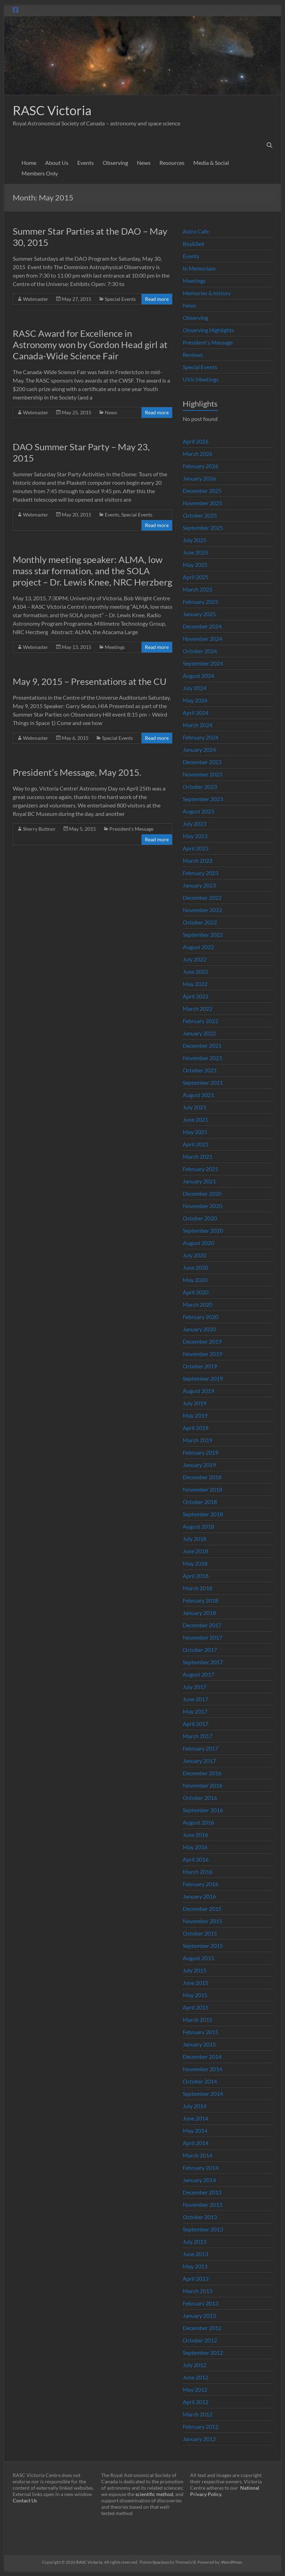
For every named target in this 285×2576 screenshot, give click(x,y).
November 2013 (202, 2204)
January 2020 (199, 1329)
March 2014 (197, 2155)
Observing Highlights (208, 330)
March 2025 (197, 589)
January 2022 (199, 1033)
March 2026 (197, 453)
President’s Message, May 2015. (77, 772)
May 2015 (195, 1995)
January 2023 (199, 885)
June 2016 (195, 1834)
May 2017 (195, 1711)
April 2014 (195, 2143)
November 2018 (202, 1489)
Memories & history (207, 293)
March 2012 (197, 2414)
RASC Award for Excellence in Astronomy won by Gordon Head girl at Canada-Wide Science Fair (90, 344)
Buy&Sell (193, 243)
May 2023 (195, 835)
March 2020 (197, 1304)
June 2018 (195, 1551)
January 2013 (199, 2315)
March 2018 (197, 1588)
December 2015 (202, 1908)
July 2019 (194, 1403)
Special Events (120, 299)
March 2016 (197, 1871)
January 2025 (199, 614)
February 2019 (200, 1452)
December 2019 (202, 1341)
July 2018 (194, 1538)
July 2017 (194, 1686)
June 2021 (195, 1119)
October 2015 (200, 1933)
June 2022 (195, 971)
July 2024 (194, 688)
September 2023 (203, 798)
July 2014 (194, 2106)
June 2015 (195, 1982)
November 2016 (202, 1785)
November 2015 (202, 1921)
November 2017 (202, 1637)
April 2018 (195, 1575)
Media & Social (211, 162)
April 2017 (195, 1723)
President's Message (131, 829)
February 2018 (200, 1600)
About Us (56, 162)
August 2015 (198, 1958)
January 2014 (199, 2179)
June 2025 (195, 552)
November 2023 (202, 774)
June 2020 (195, 1267)
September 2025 (203, 527)
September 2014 (203, 2093)
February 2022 (200, 1020)
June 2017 (195, 1699)
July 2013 (194, 2241)
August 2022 (198, 946)
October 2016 (200, 1797)
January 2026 (199, 478)
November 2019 (202, 1353)
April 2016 (195, 1859)
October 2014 (200, 2081)
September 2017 (203, 1662)
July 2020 (194, 1255)
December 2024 (202, 626)
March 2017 (197, 1736)
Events (85, 162)
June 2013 (195, 2253)
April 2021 (195, 1144)
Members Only (40, 173)
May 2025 (195, 564)
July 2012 (194, 2364)
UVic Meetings (201, 379)
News (144, 162)
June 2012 (195, 2377)
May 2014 (195, 2130)
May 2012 (195, 2389)
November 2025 (202, 503)
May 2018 (195, 1563)
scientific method (154, 2494)
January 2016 (199, 1896)
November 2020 (202, 1205)
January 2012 (199, 2438)
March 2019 (197, 1440)
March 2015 (197, 2019)
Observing (115, 162)
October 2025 (200, 515)
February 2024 (200, 737)
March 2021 (197, 1156)
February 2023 (200, 872)
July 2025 (194, 540)
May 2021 (195, 1131)
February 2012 (200, 2426)
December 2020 (202, 1193)
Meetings (115, 647)
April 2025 (195, 577)
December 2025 (202, 490)
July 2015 (194, 1970)
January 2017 (199, 1760)
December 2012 (202, 2327)
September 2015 (203, 1945)
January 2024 (199, 749)
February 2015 (200, 2032)
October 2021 (200, 1070)
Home (29, 162)
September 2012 (203, 2352)
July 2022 (194, 959)
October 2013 (200, 2216)
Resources (171, 162)
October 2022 (200, 922)
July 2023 (194, 823)
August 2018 (198, 1526)
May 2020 (195, 1279)
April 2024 (195, 712)
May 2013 (195, 2266)
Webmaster (35, 299)
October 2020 (200, 1218)
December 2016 (202, 1773)
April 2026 (195, 441)
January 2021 (199, 1181)
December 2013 (202, 2192)
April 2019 (195, 1427)
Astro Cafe (196, 231)
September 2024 (203, 663)
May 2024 (195, 700)
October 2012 (200, 2340)
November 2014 (202, 2069)
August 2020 (198, 1242)
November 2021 (202, 1057)
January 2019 (199, 1464)
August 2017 (198, 1674)
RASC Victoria (52, 110)
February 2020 (200, 1316)
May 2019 (195, 1415)
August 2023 (198, 811)
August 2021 (198, 1094)
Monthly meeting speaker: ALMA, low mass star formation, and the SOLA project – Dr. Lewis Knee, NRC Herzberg (92, 571)
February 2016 (200, 1884)
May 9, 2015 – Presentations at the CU (89, 681)
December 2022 (202, 897)
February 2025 (200, 601)
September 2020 (203, 1230)
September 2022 (203, 934)
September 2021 (203, 1082)
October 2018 (200, 1501)
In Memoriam (199, 268)
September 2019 (203, 1378)
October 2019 (200, 1366)
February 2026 (200, 466)
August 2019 (198, 1390)
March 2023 (197, 860)
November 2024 (202, 638)
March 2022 (197, 1008)
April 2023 (195, 848)
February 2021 (200, 1168)
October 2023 (200, 786)
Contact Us (25, 2500)
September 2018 (203, 1514)
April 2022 (195, 996)
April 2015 (195, 2007)
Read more (157, 299)
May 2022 (195, 983)
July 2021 (194, 1107)
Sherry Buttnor (39, 829)
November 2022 (202, 909)
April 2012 (195, 2401)
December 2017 (202, 1625)
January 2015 (199, 2044)
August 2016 (198, 1822)
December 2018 (202, 1477)
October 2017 (200, 1649)
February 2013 (200, 2303)
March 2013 (197, 2290)
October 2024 (200, 651)
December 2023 (202, 761)
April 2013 (195, 2278)
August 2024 (198, 675)
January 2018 (199, 1612)
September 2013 (203, 2229)
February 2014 (200, 2167)
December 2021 (202, 1045)
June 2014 (195, 2118)
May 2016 (195, 1847)
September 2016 (203, 1810)
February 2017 (200, 1748)
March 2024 (197, 725)
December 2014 (202, 2056)
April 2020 (195, 1292)
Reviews (193, 354)
